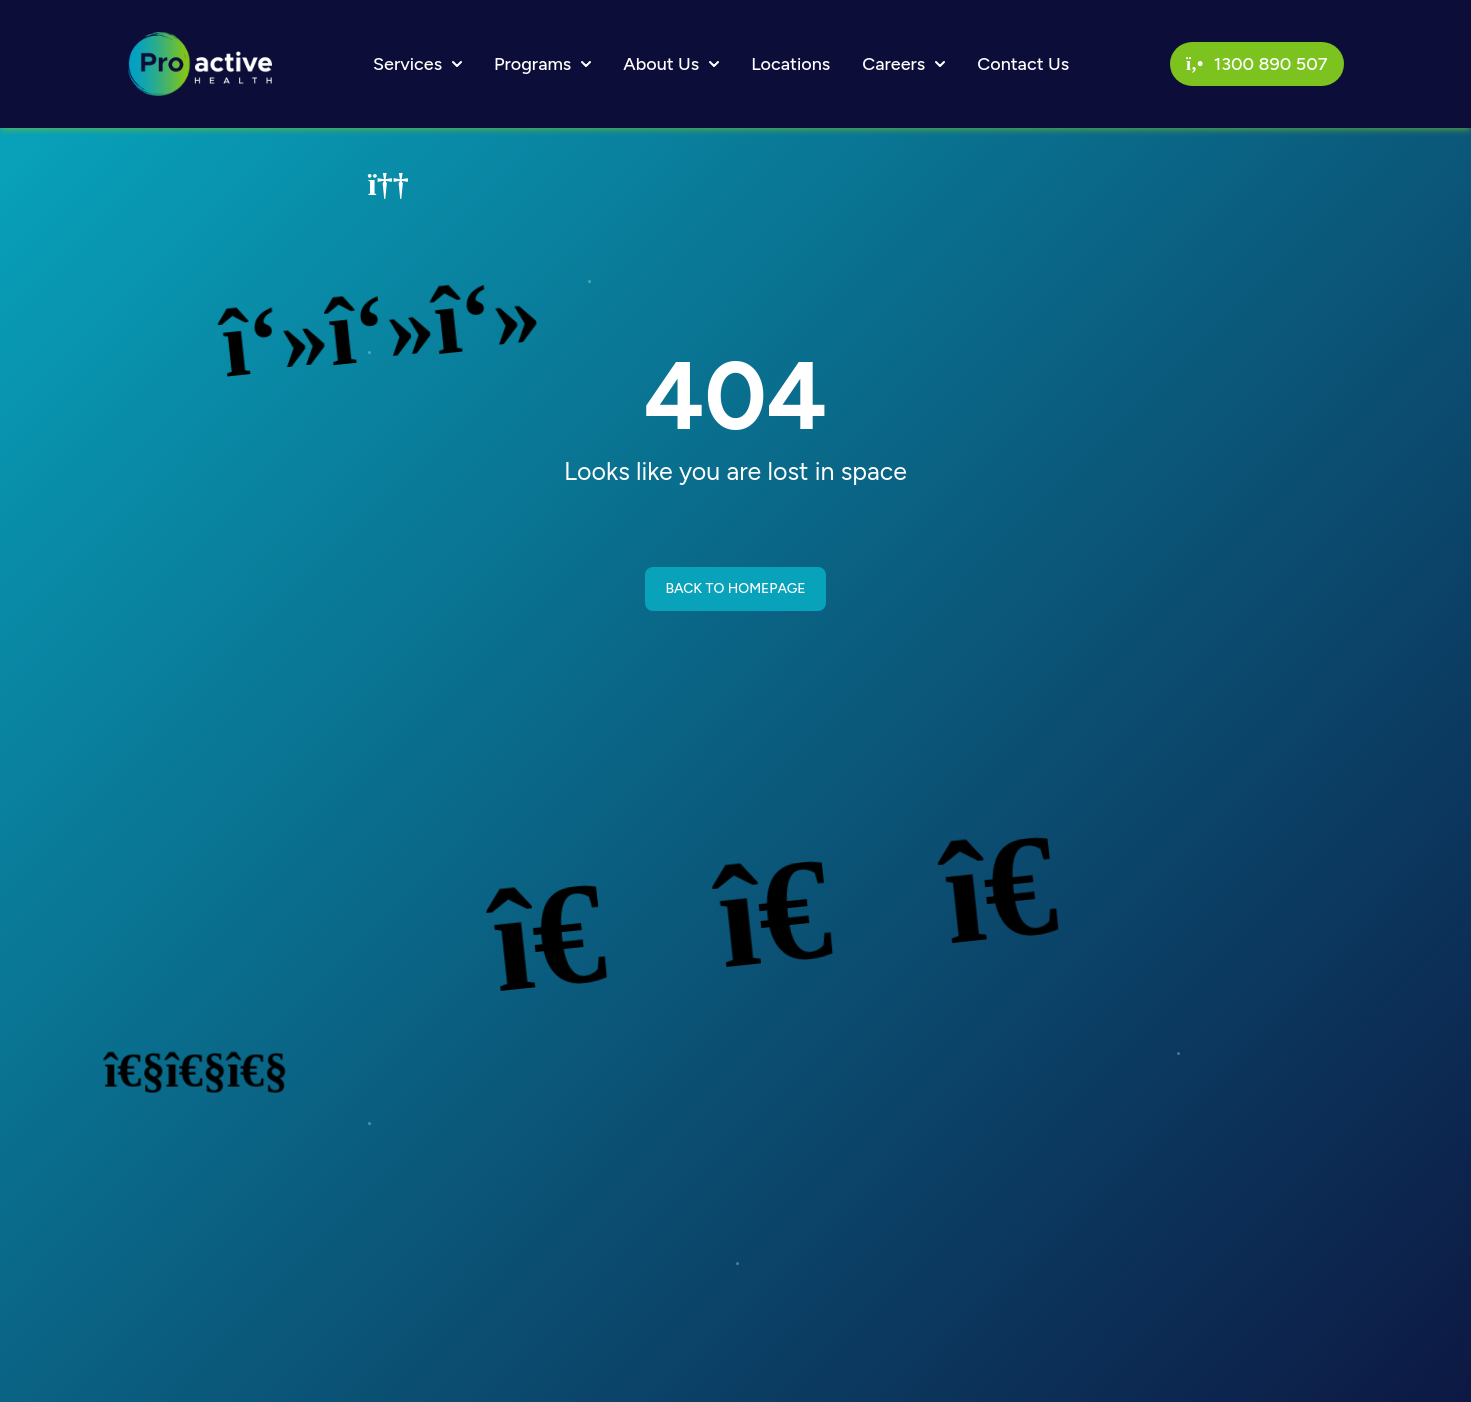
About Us (671, 64)
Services (417, 64)
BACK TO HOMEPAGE (735, 588)
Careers (903, 64)
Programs (542, 64)
